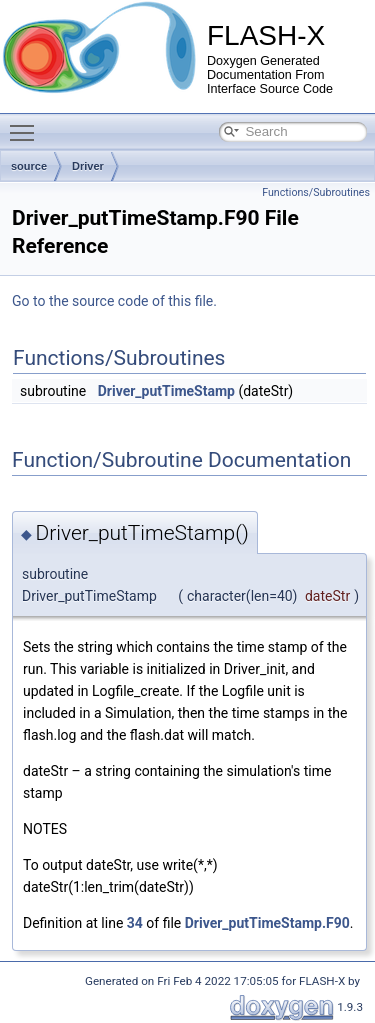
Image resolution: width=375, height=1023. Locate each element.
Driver (88, 166)
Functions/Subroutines (316, 192)
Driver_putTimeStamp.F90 (267, 923)
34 (135, 923)
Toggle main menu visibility (27, 124)
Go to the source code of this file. (114, 301)
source (29, 166)
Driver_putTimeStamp (166, 391)
